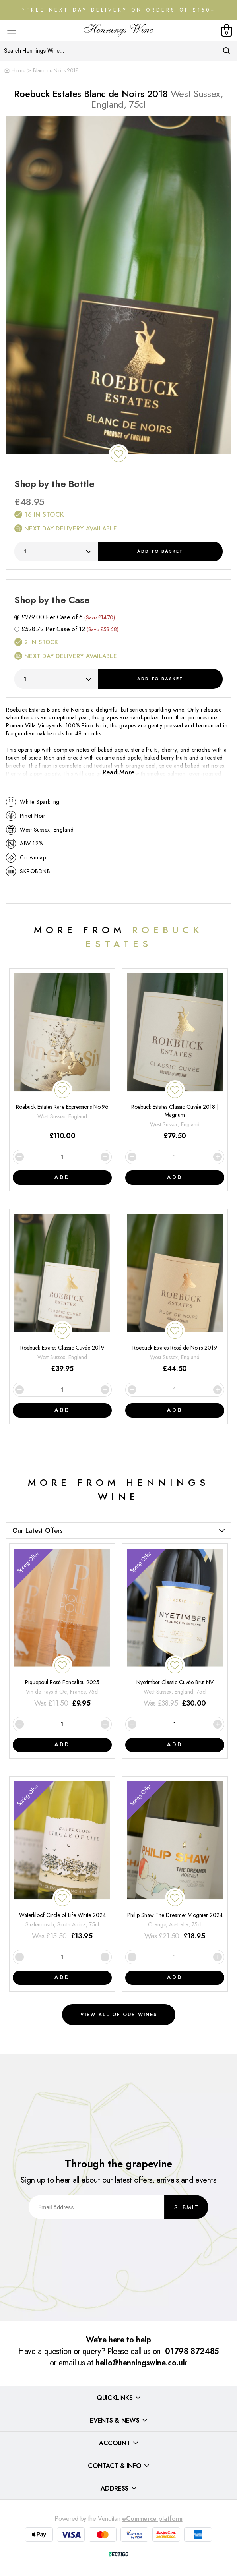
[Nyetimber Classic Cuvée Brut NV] (175, 1628)
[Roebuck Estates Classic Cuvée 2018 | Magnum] (175, 1057)
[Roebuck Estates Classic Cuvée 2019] (62, 1294)
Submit (186, 2207)
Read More (118, 772)
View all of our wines (118, 2014)
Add (160, 551)
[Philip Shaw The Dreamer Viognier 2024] (175, 1861)
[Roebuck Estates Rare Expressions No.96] (62, 1057)
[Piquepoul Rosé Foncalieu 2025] (62, 1628)
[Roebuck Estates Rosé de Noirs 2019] (175, 1294)
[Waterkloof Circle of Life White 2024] (62, 1861)
